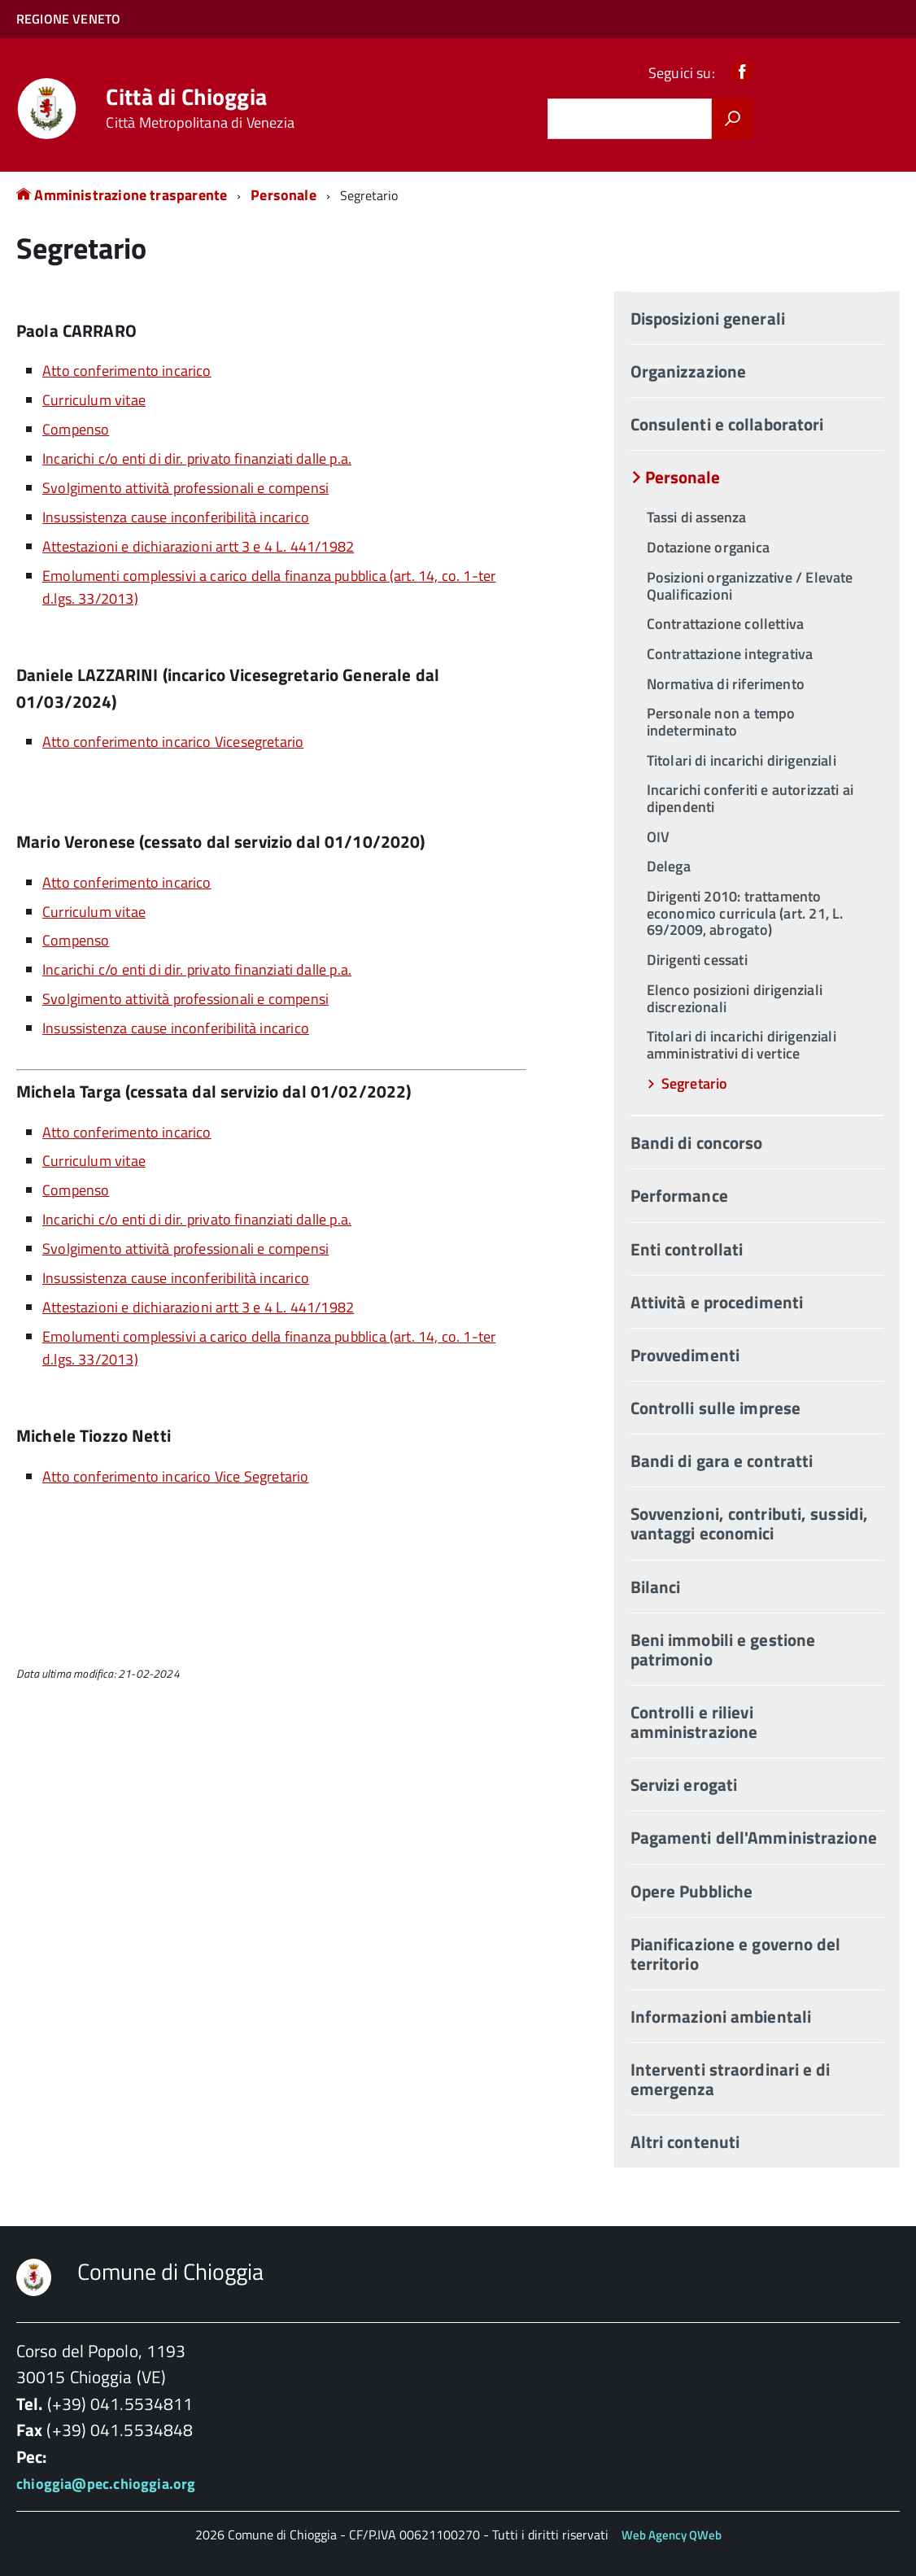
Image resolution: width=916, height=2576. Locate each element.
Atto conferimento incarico (127, 371)
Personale (283, 195)
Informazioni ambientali (720, 2016)
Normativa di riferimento (726, 684)
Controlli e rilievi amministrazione (694, 1721)
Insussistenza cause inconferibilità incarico (175, 517)
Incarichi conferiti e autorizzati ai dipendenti (750, 798)
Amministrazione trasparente (121, 195)
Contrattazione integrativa (730, 654)
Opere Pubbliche (691, 1891)
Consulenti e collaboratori (727, 424)
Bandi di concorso (696, 1142)
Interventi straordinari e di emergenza (730, 2079)
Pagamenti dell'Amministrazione (753, 1837)
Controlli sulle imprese (715, 1408)
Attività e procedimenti (716, 1302)
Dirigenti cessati (697, 960)
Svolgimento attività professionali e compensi (185, 488)
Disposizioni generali (707, 318)
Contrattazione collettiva (726, 624)
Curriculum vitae (94, 400)
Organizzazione (688, 371)
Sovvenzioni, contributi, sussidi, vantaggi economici (749, 1523)
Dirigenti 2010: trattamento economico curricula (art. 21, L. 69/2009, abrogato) (745, 913)
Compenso (75, 429)
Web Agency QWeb (672, 2535)
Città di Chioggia (200, 108)
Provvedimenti (684, 1355)
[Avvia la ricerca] (732, 118)
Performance (679, 1195)
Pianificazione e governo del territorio (735, 1953)
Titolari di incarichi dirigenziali (741, 760)
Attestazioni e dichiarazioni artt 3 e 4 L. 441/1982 (198, 546)
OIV (658, 837)
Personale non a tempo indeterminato (721, 721)
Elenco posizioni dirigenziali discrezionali (734, 998)
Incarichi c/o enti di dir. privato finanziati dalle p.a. (196, 458)
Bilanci (655, 1587)
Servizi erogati (684, 1784)
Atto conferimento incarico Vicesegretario (172, 742)
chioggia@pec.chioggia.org (106, 2484)
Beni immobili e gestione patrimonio (723, 1649)
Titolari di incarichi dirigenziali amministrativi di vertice (741, 1044)
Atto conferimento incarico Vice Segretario (175, 1476)
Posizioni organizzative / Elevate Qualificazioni (750, 585)
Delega (669, 866)
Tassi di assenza (697, 517)
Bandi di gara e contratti (721, 1460)
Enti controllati (687, 1249)
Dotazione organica (708, 547)
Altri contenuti (685, 2141)
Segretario (694, 1083)
